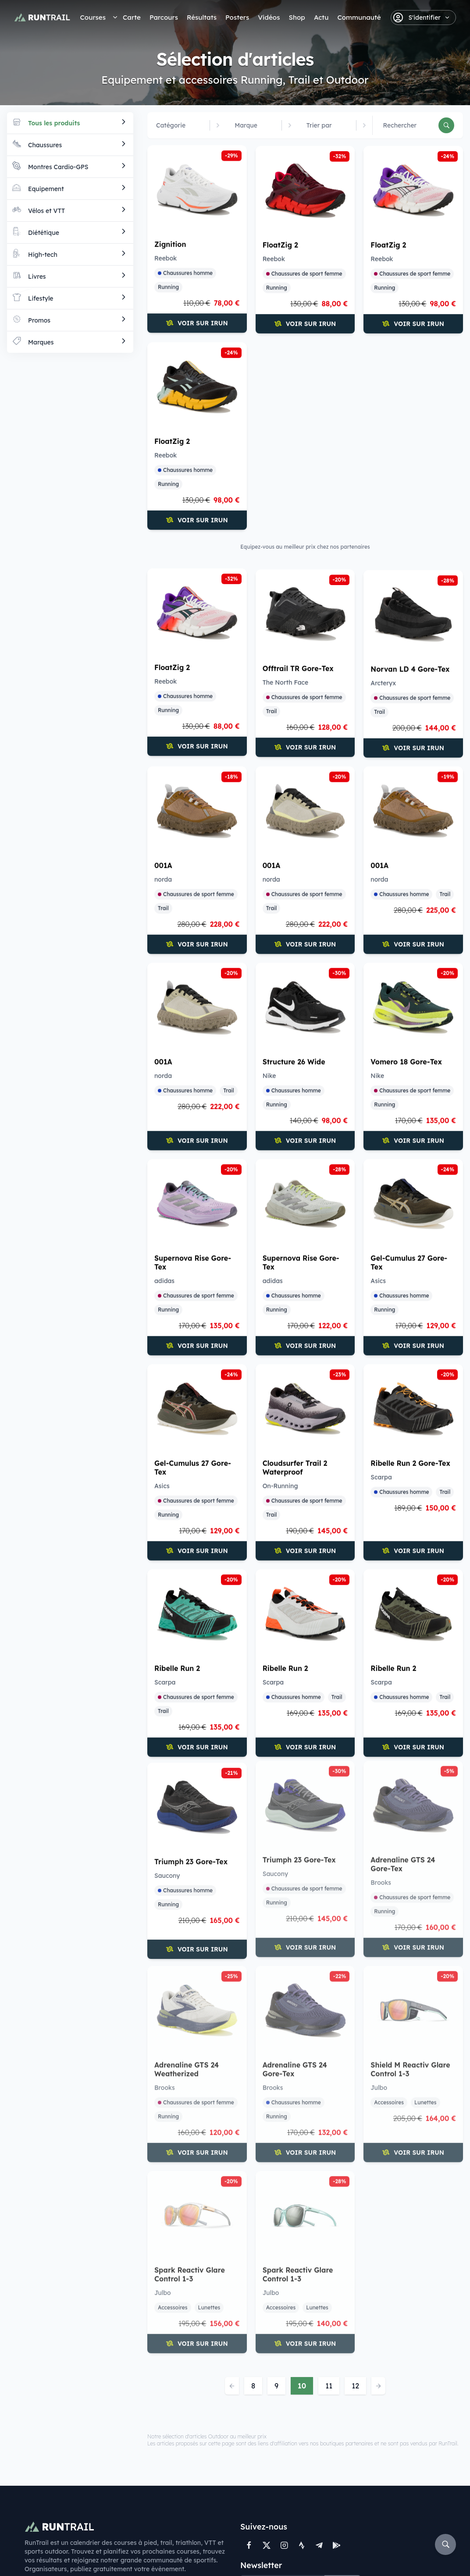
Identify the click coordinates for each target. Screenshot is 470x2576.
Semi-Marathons (124, 2434)
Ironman (111, 2470)
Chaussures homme (185, 275)
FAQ (264, 2554)
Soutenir (185, 2522)
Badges (181, 2469)
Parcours (164, 17)
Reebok (165, 261)
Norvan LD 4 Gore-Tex (193, 659)
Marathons (114, 2421)
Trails (34, 2434)
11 (328, 2180)
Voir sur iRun (197, 326)
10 (302, 2180)
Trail (379, 479)
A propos (183, 2434)
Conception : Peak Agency (323, 2554)
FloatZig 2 (280, 245)
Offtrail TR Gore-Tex (406, 437)
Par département (125, 2483)
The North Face (393, 451)
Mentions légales (218, 2554)
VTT (31, 2458)
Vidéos (269, 17)
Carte (132, 17)
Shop (296, 17)
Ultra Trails (114, 2458)
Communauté (359, 17)
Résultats (202, 17)
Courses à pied (50, 2421)
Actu (321, 17)
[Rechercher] (446, 125)
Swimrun (39, 2470)
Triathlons (41, 2446)
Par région (114, 2495)
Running (168, 289)
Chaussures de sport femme (304, 273)
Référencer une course (194, 2451)
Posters (237, 17)
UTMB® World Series (47, 2488)
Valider (342, 2380)
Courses (93, 17)
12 (355, 2180)
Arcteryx (167, 674)
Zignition (170, 246)
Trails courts (117, 2446)
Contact (181, 2421)
